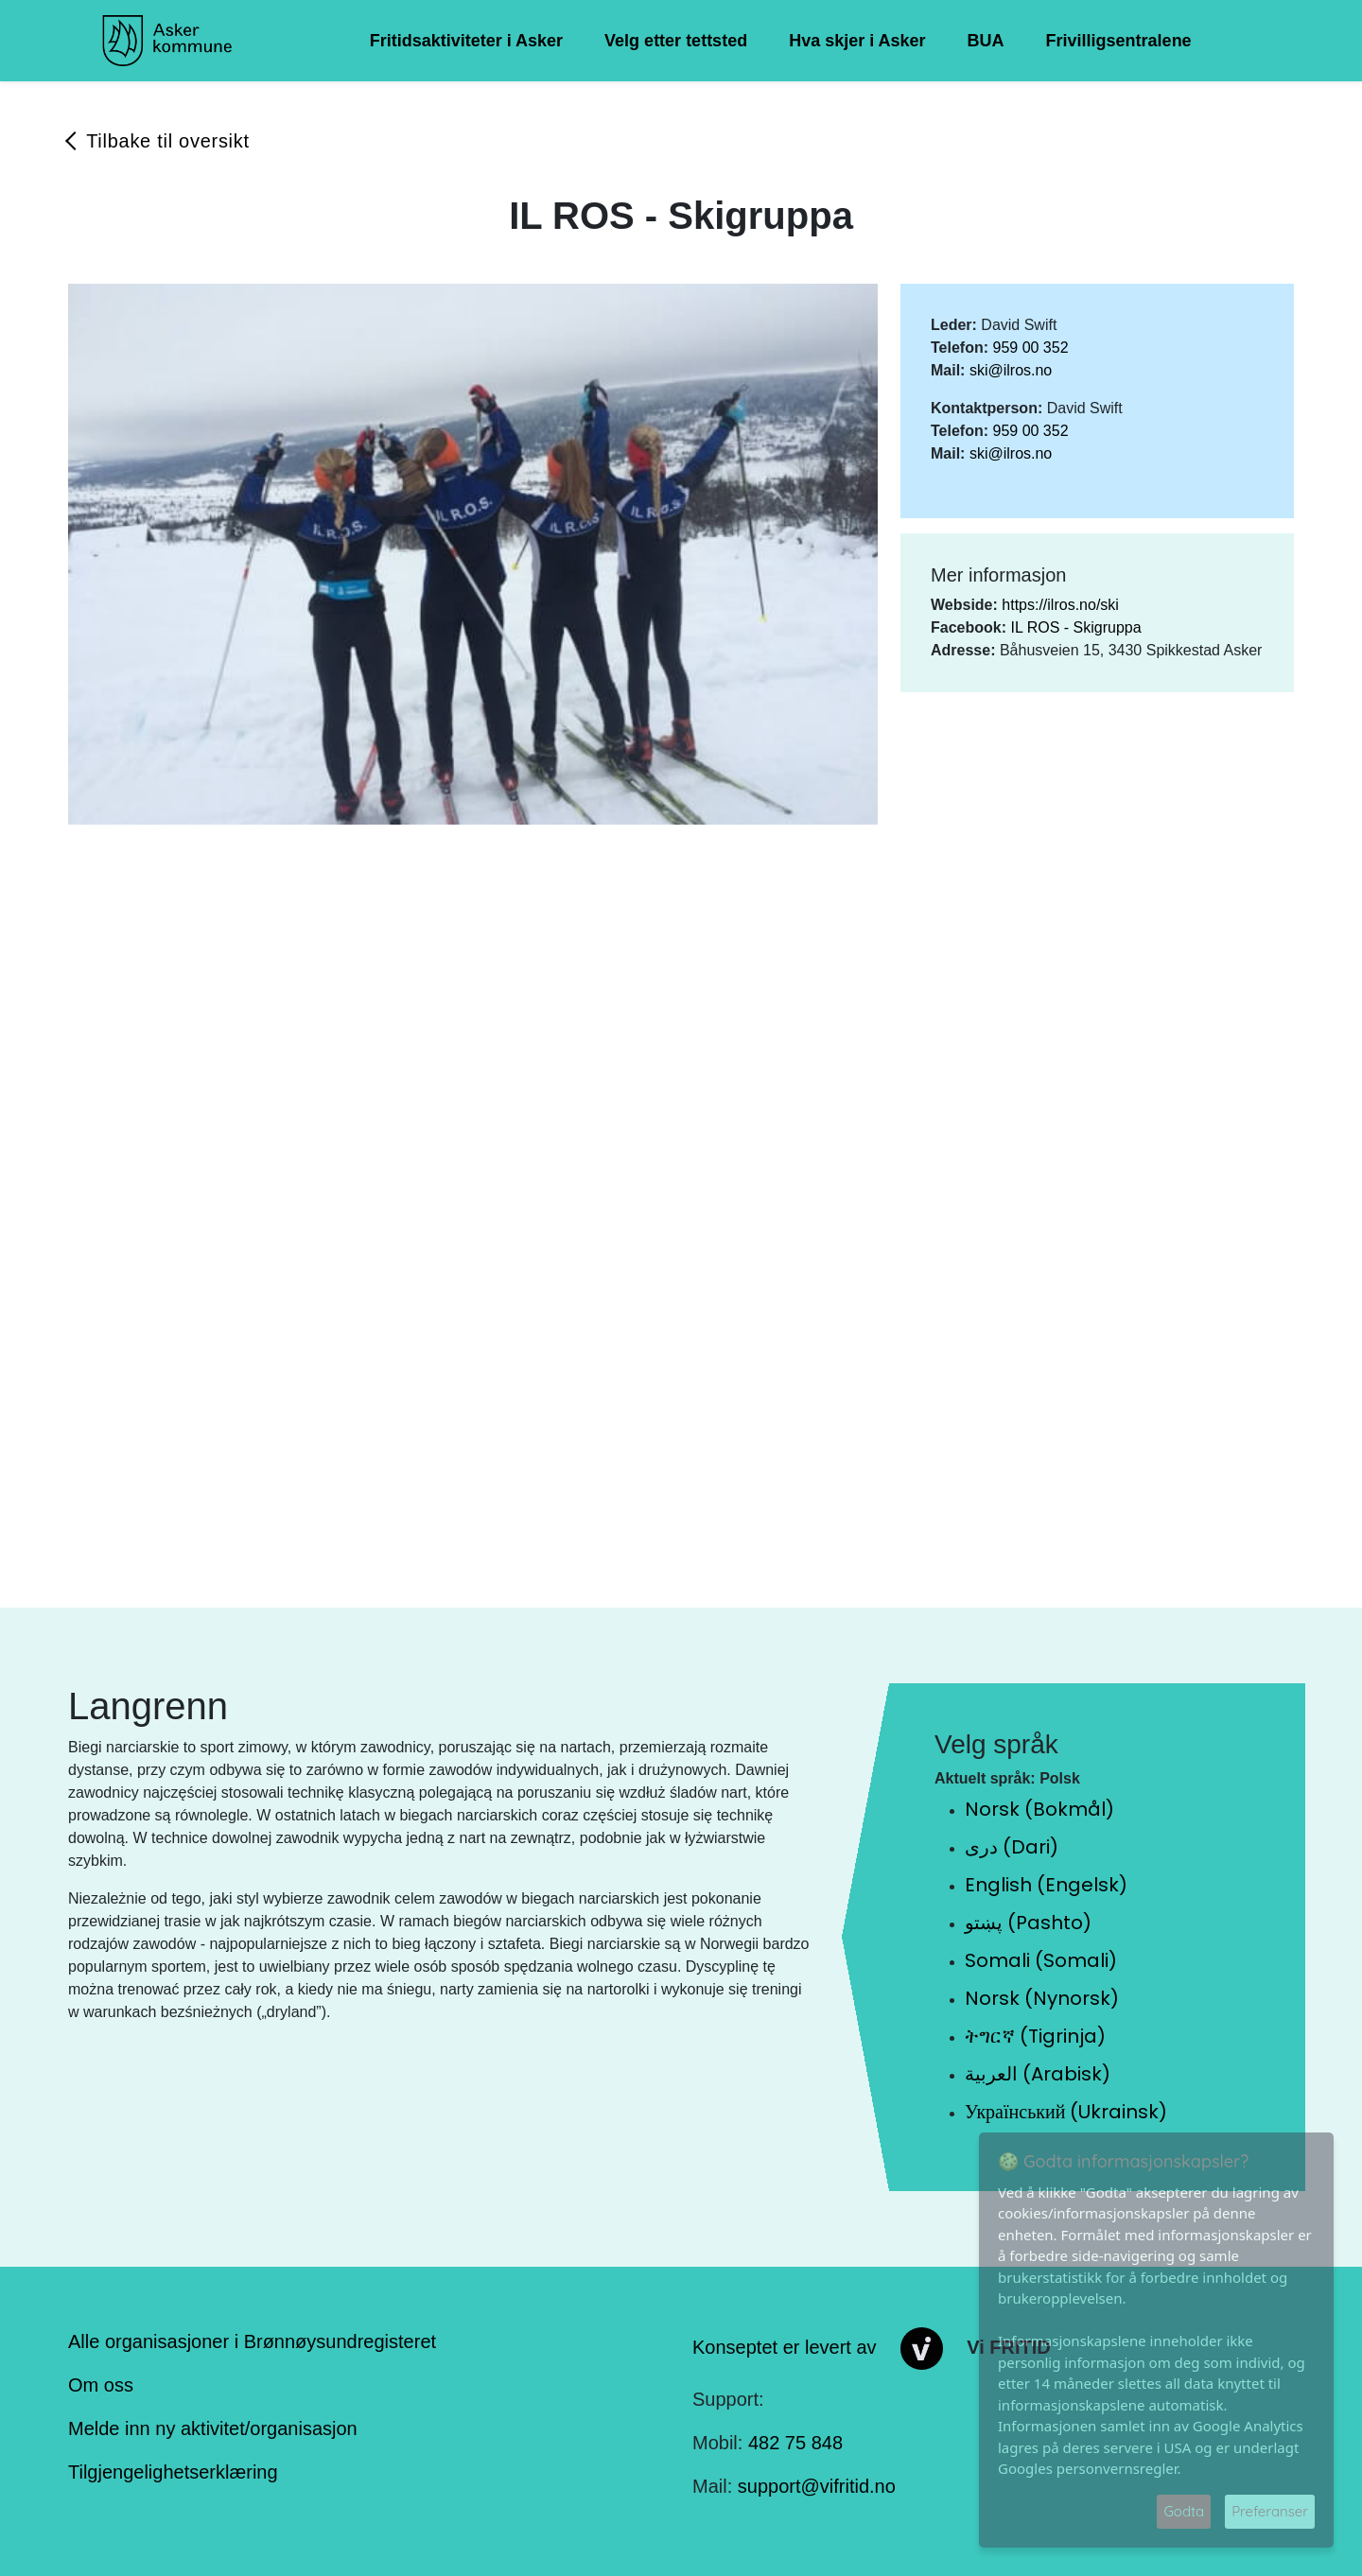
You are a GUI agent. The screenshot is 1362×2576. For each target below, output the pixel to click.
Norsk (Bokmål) (1039, 1809)
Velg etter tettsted (675, 40)
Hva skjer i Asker (857, 40)
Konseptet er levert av (784, 2347)
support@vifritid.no (817, 2486)
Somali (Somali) (1041, 1960)
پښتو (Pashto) (1028, 1922)
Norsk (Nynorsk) (1042, 1998)
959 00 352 (1030, 347)
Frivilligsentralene (1119, 40)
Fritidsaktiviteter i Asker (466, 40)
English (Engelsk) (1046, 1884)
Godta (1183, 2511)
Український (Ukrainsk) (1066, 2111)
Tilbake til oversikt (168, 141)
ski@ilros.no (1010, 370)
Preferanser (1269, 2511)
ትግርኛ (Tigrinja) (1035, 2036)
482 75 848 (795, 2442)
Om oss (100, 2385)
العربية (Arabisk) (1037, 2074)
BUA (986, 40)
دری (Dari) (1011, 1847)
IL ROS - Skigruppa (1075, 627)
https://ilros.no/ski (1060, 605)
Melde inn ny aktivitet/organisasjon (213, 2428)
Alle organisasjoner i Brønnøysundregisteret (252, 2341)
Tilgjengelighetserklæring (173, 2472)
